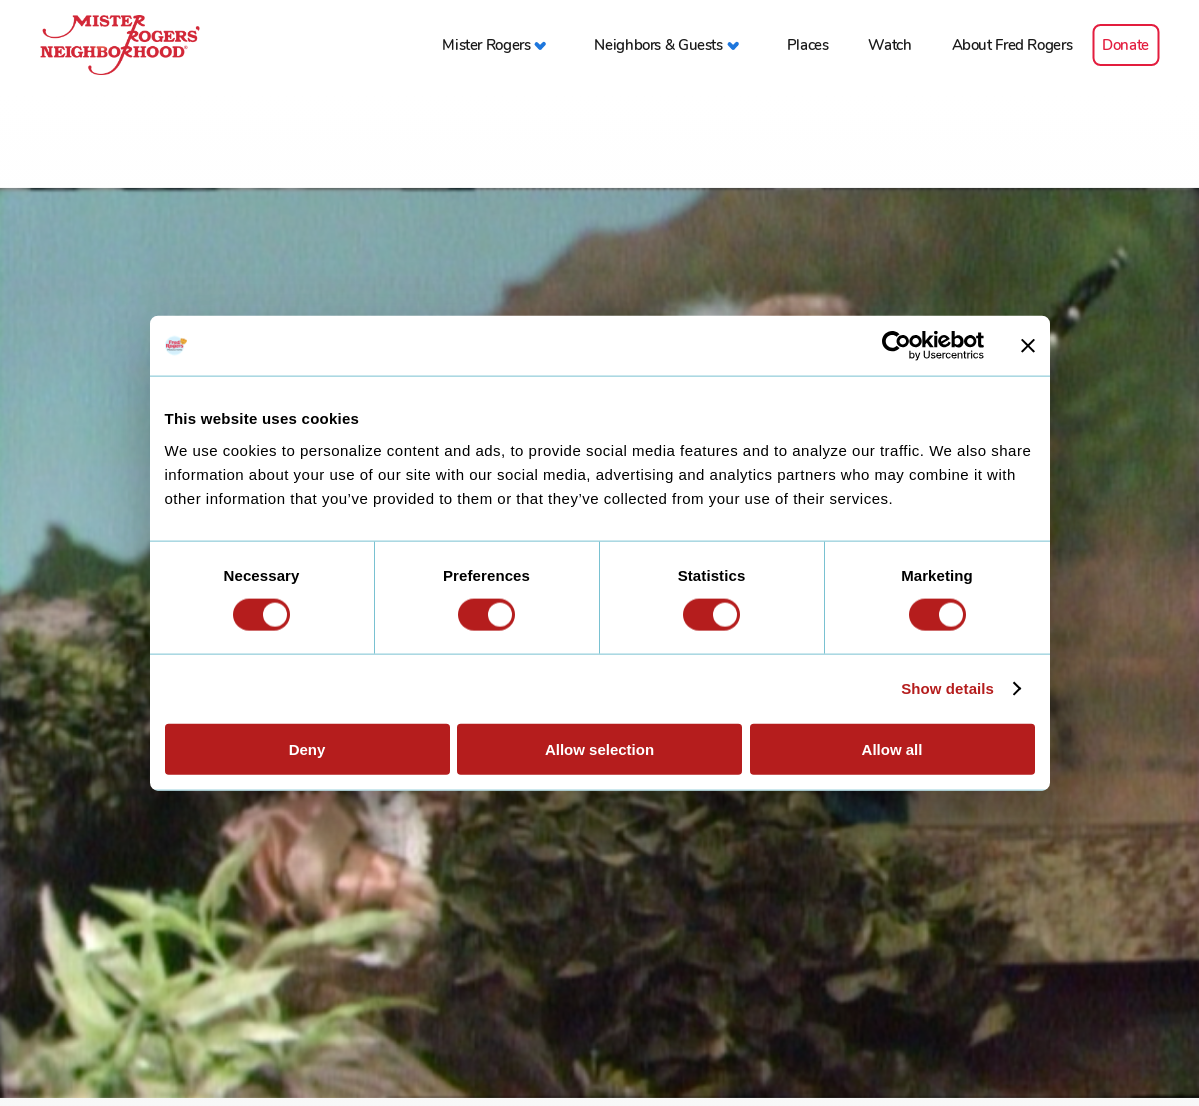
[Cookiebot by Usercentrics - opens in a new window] (896, 346)
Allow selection (599, 748)
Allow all (892, 748)
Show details (947, 688)
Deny (307, 748)
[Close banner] (1028, 346)
